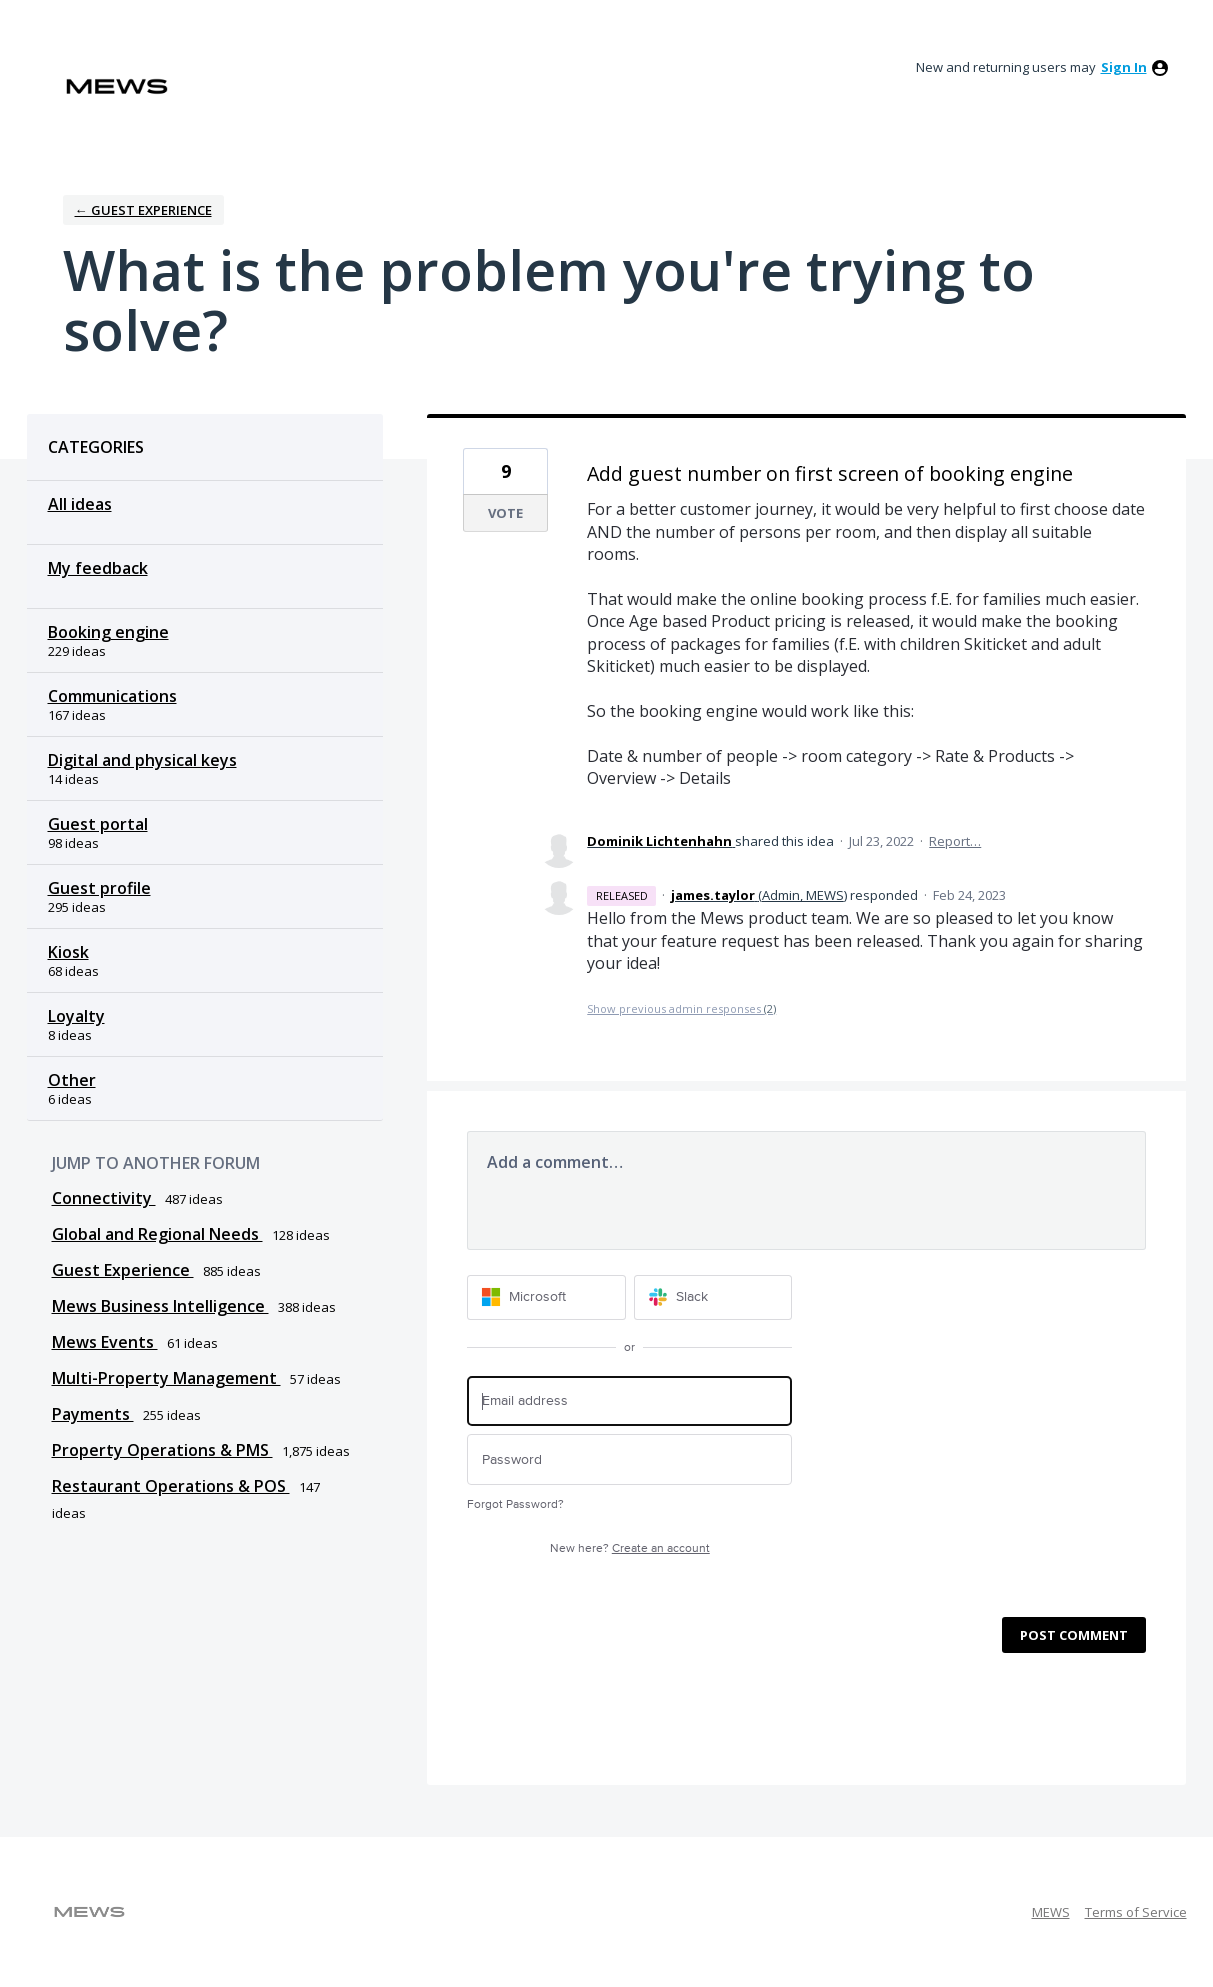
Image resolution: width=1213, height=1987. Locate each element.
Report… (955, 841)
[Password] (629, 1459)
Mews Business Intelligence (160, 1306)
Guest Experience (123, 1270)
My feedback (98, 568)
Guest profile (99, 888)
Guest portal (98, 824)
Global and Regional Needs (157, 1234)
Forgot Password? (515, 1504)
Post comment (1074, 1635)
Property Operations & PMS (162, 1450)
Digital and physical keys (142, 760)
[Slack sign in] (713, 1297)
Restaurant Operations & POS (171, 1486)
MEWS (1051, 1912)
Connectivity (104, 1198)
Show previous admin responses (681, 1008)
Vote (505, 513)
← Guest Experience (143, 210)
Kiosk (68, 952)
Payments (93, 1414)
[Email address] (629, 1401)
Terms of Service (1136, 1912)
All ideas (80, 504)
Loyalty (76, 1016)
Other (72, 1080)
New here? (630, 1548)
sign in (1124, 67)
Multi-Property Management (166, 1378)
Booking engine (108, 632)
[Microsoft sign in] (546, 1297)
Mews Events (105, 1342)
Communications (112, 696)
